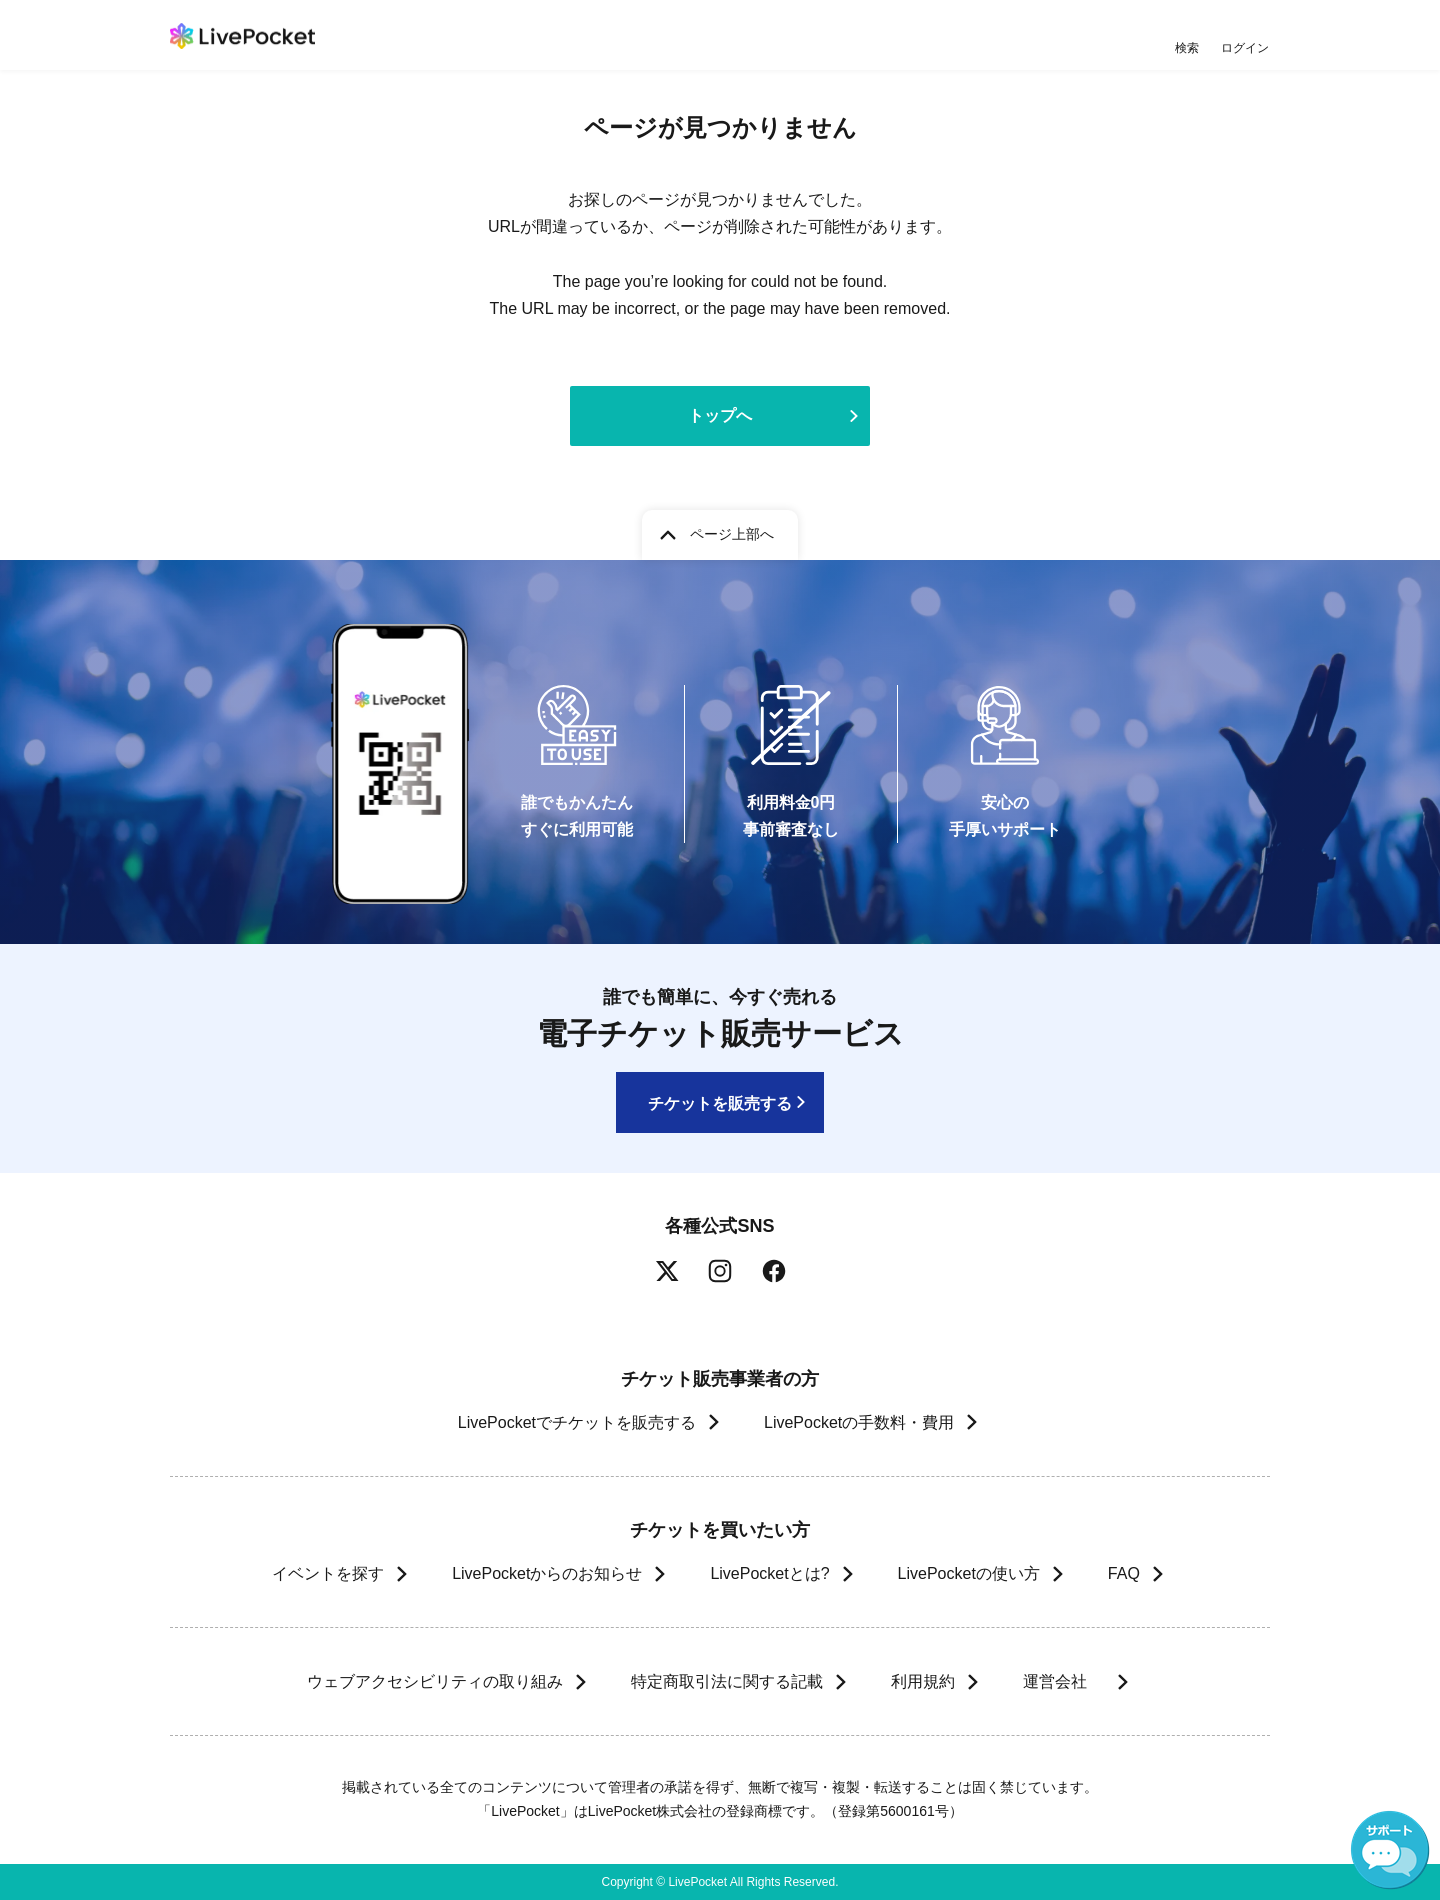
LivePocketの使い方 (969, 1573)
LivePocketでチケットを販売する (577, 1422)
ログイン (1245, 47)
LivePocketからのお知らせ (547, 1573)
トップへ (720, 415)
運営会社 (1064, 1681)
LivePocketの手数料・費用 (859, 1422)
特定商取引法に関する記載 (726, 1681)
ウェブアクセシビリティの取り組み (434, 1681)
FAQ (1124, 1573)
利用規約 (922, 1681)
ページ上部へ (732, 534)
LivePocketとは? (769, 1573)
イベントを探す (328, 1573)
